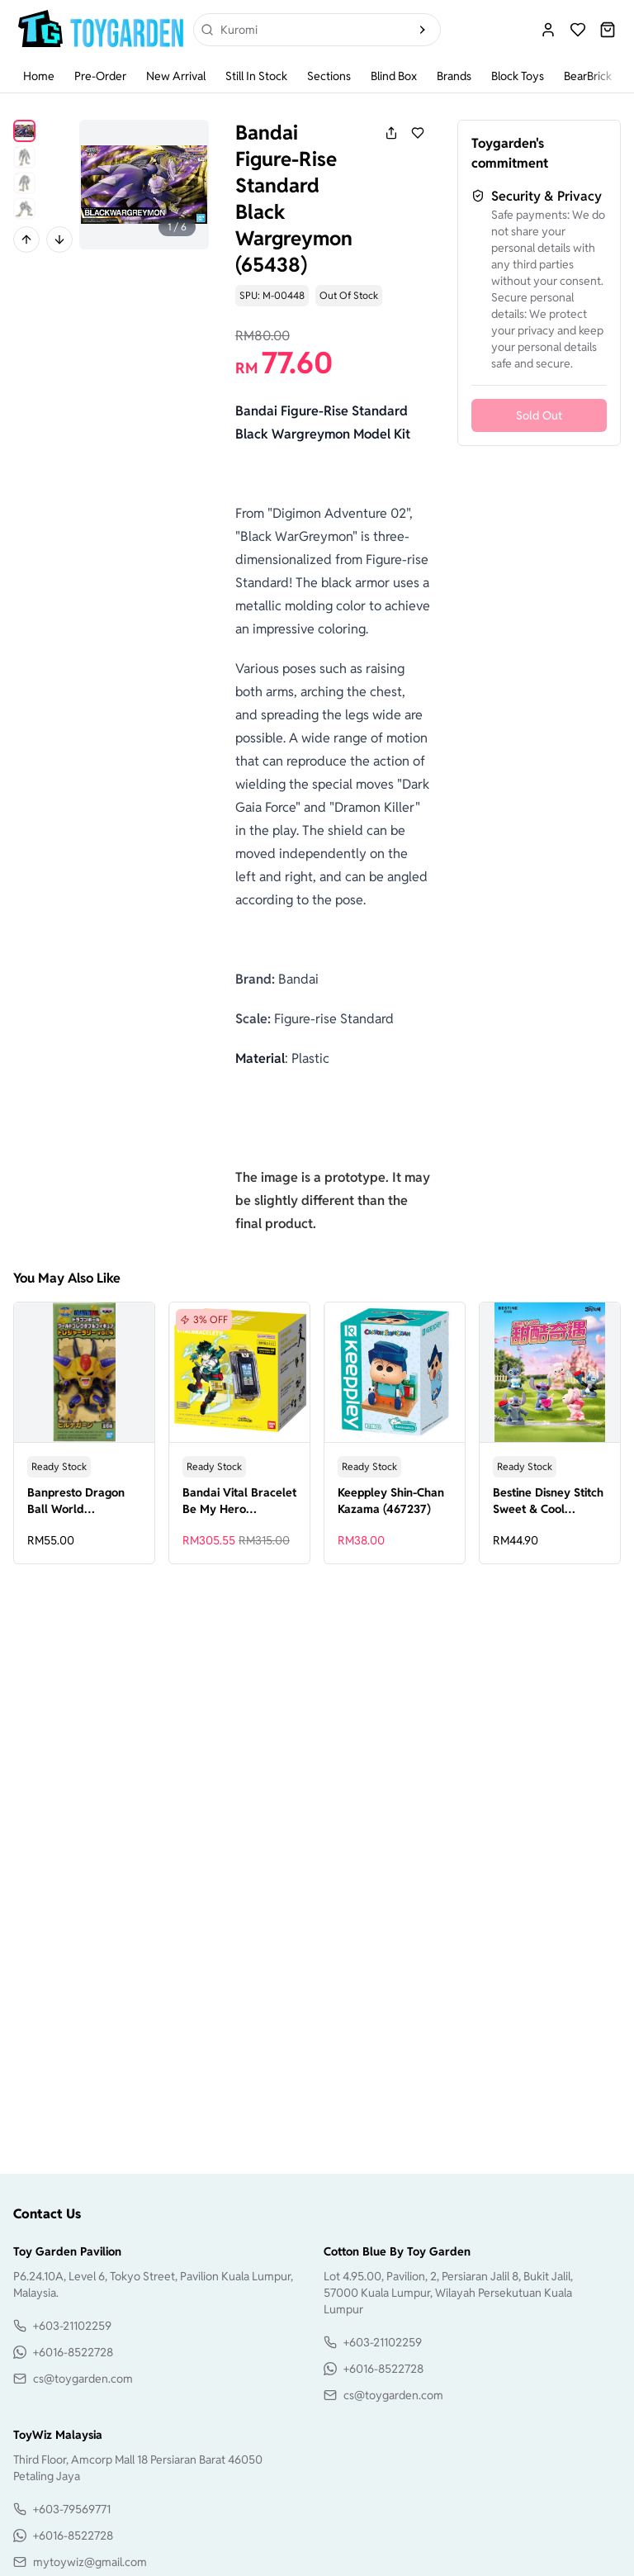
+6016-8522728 (73, 2352)
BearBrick (588, 76)
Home (38, 76)
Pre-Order (100, 76)
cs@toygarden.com (83, 2378)
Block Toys (517, 76)
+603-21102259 (72, 2325)
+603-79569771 (72, 2509)
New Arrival (176, 76)
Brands (454, 76)
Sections (329, 76)
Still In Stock (256, 76)
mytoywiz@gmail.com (90, 2562)
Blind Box (394, 76)
